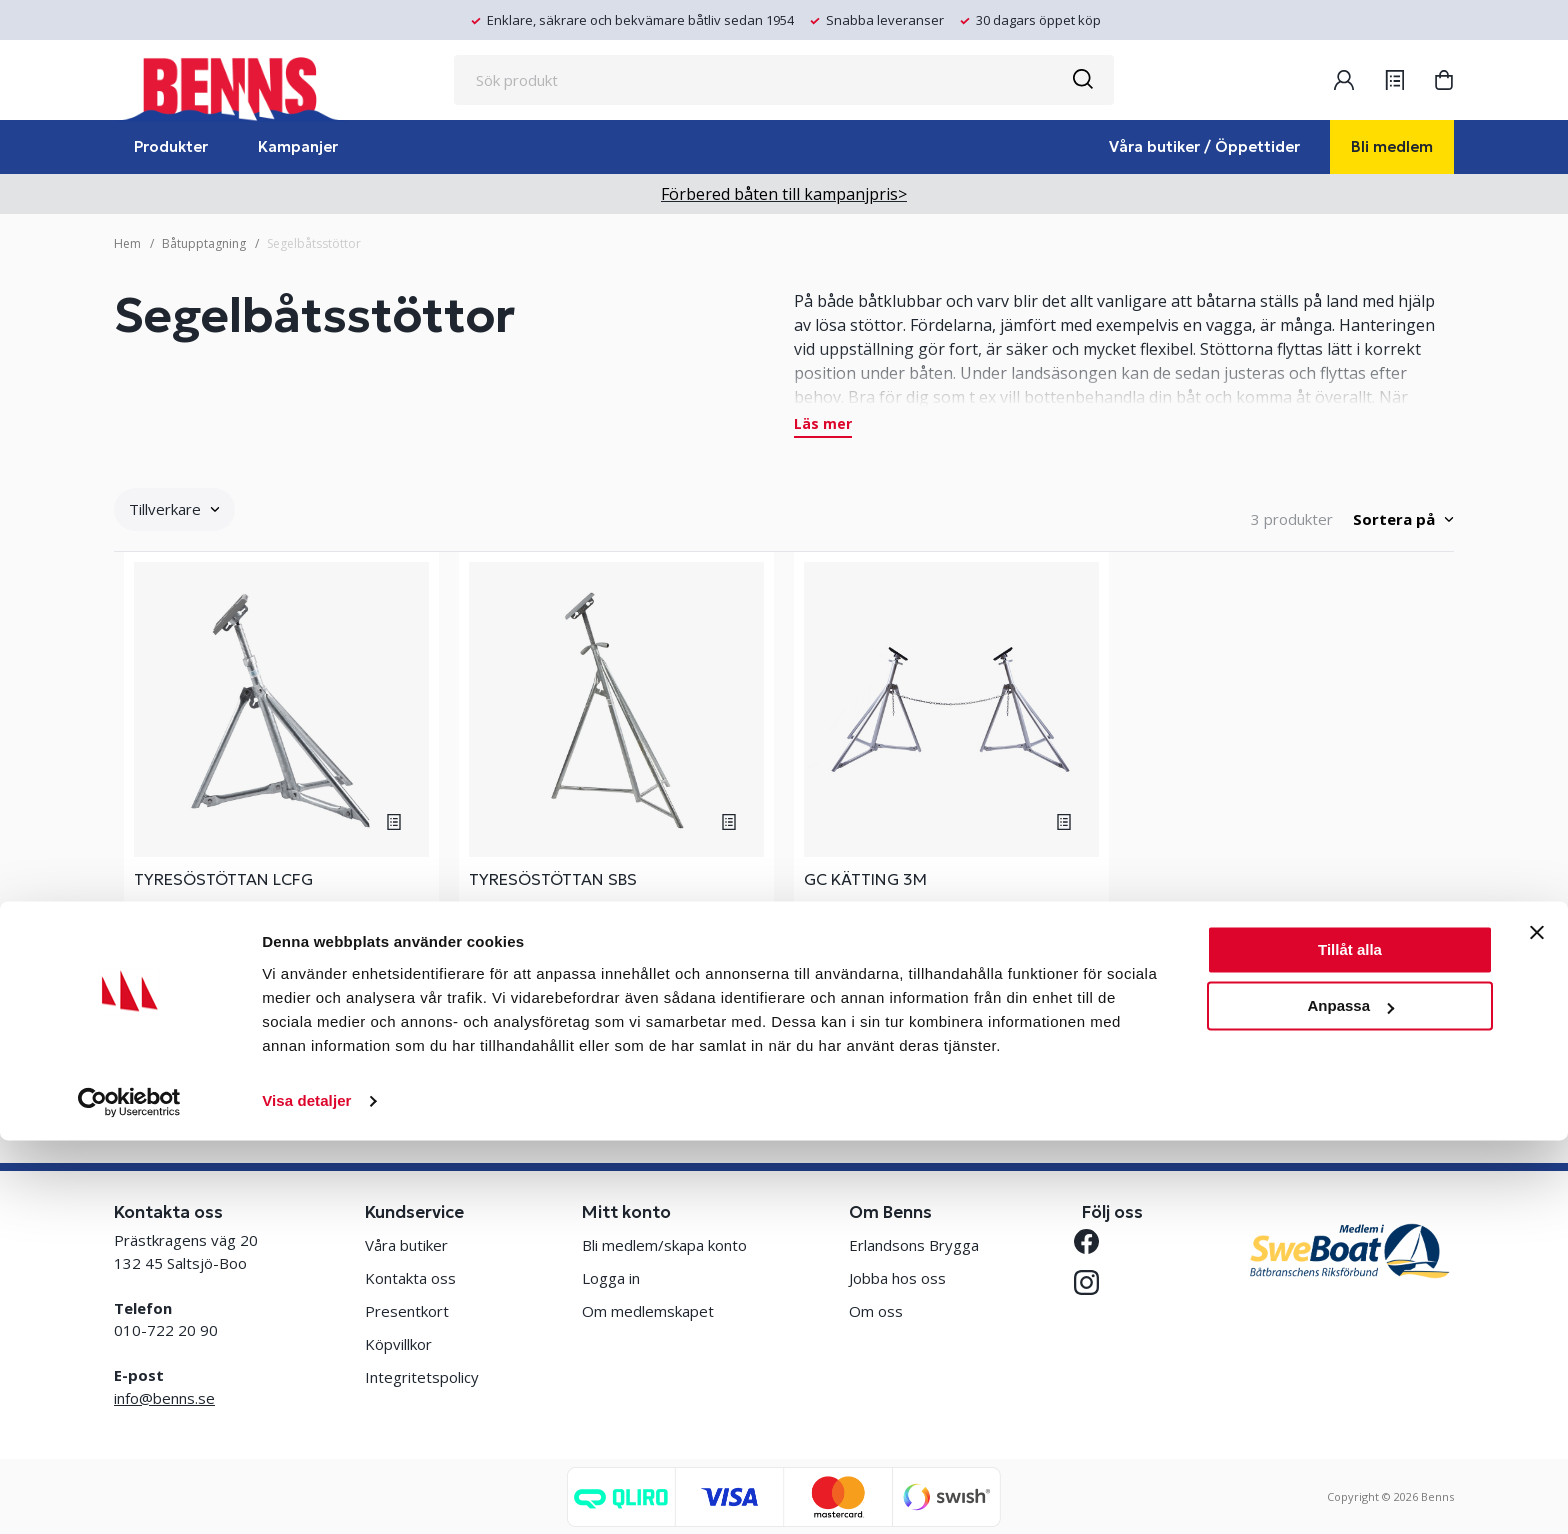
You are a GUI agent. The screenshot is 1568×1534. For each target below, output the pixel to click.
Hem (127, 243)
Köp (952, 1040)
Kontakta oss (410, 1278)
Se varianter (281, 1039)
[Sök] (1082, 80)
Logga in (611, 1278)
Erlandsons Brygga (914, 1245)
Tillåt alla (1350, 1343)
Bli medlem (1392, 146)
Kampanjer (298, 146)
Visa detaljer (306, 1494)
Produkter (171, 146)
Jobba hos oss (897, 1278)
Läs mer (823, 425)
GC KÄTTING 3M (865, 879)
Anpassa (1350, 1399)
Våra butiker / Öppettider (1204, 146)
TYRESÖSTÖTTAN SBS (553, 879)
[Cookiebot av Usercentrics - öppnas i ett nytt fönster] (129, 1495)
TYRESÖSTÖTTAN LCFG (223, 879)
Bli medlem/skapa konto (664, 1245)
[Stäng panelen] (1537, 1326)
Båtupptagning (204, 243)
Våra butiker (406, 1245)
